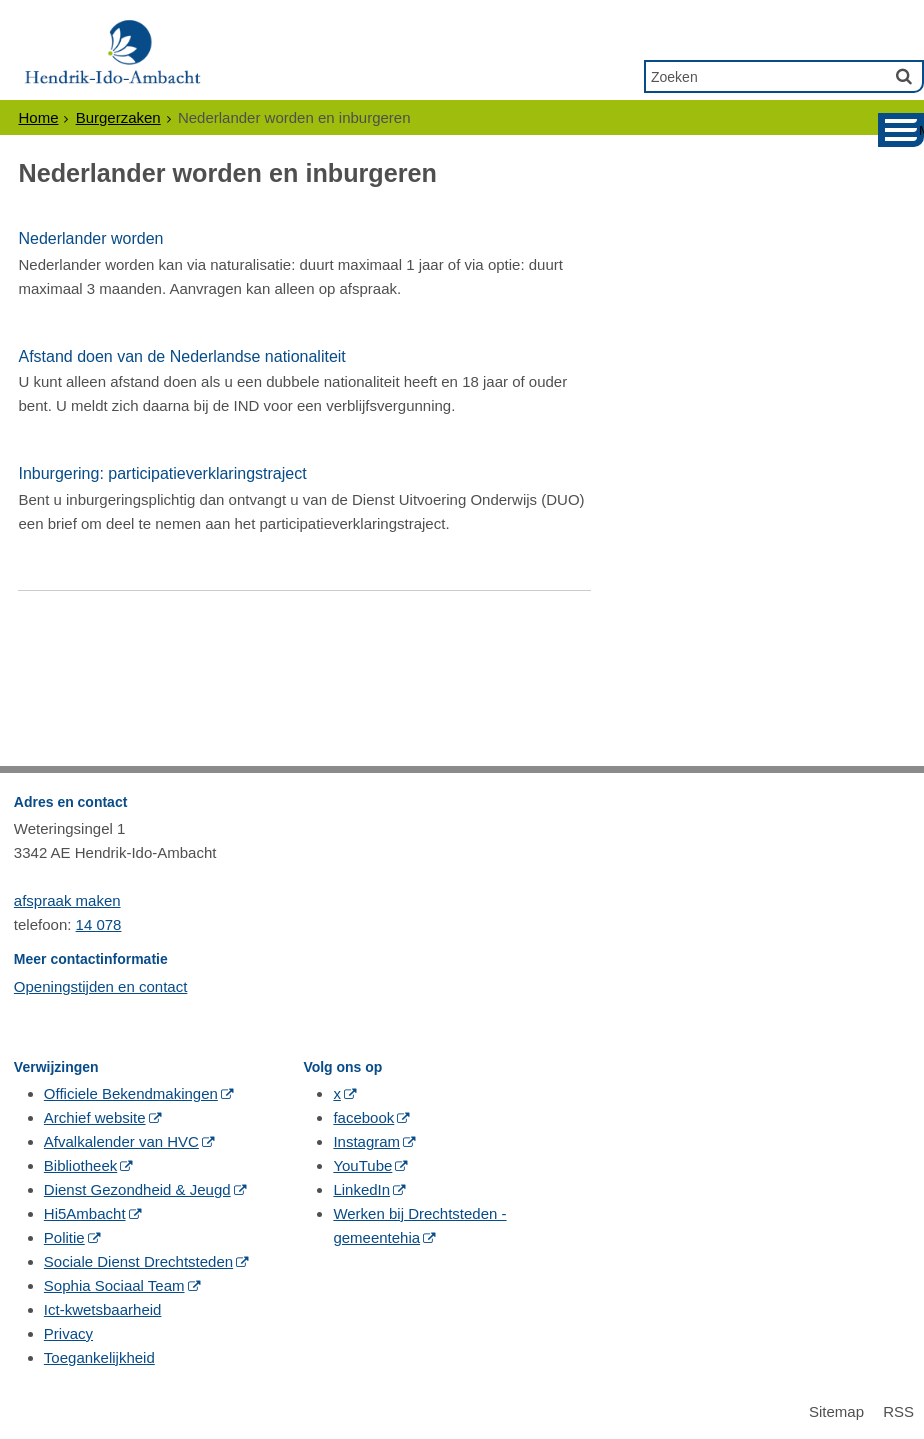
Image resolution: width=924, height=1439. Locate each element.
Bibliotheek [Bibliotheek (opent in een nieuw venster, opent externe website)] (80, 1165)
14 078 (99, 924)
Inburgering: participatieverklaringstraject (162, 473)
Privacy (68, 1333)
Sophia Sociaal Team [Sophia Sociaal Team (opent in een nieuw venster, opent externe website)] (114, 1285)
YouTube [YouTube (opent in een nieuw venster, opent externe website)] (362, 1165)
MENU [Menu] (921, 130)
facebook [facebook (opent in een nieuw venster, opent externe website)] (363, 1117)
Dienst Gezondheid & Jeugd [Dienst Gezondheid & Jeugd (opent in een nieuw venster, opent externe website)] (137, 1189)
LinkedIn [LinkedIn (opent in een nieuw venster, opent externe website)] (361, 1189)
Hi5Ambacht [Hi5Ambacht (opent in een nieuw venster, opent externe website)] (85, 1213)
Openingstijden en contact (100, 986)
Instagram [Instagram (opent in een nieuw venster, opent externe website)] (366, 1141)
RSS (898, 1411)
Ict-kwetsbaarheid (103, 1309)
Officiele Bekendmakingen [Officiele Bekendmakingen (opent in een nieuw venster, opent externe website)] (131, 1093)
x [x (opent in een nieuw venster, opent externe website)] (337, 1093)
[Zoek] (904, 76)
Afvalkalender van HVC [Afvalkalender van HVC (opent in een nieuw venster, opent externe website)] (121, 1141)
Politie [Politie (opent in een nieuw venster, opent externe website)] (64, 1237)
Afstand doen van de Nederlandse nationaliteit (181, 356)
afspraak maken (67, 900)
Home (38, 117)
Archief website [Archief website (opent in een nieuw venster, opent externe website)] (95, 1117)
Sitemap (836, 1411)
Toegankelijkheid (99, 1357)
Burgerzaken (118, 117)
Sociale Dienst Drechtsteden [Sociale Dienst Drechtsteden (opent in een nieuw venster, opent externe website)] (138, 1261)
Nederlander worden (90, 238)
